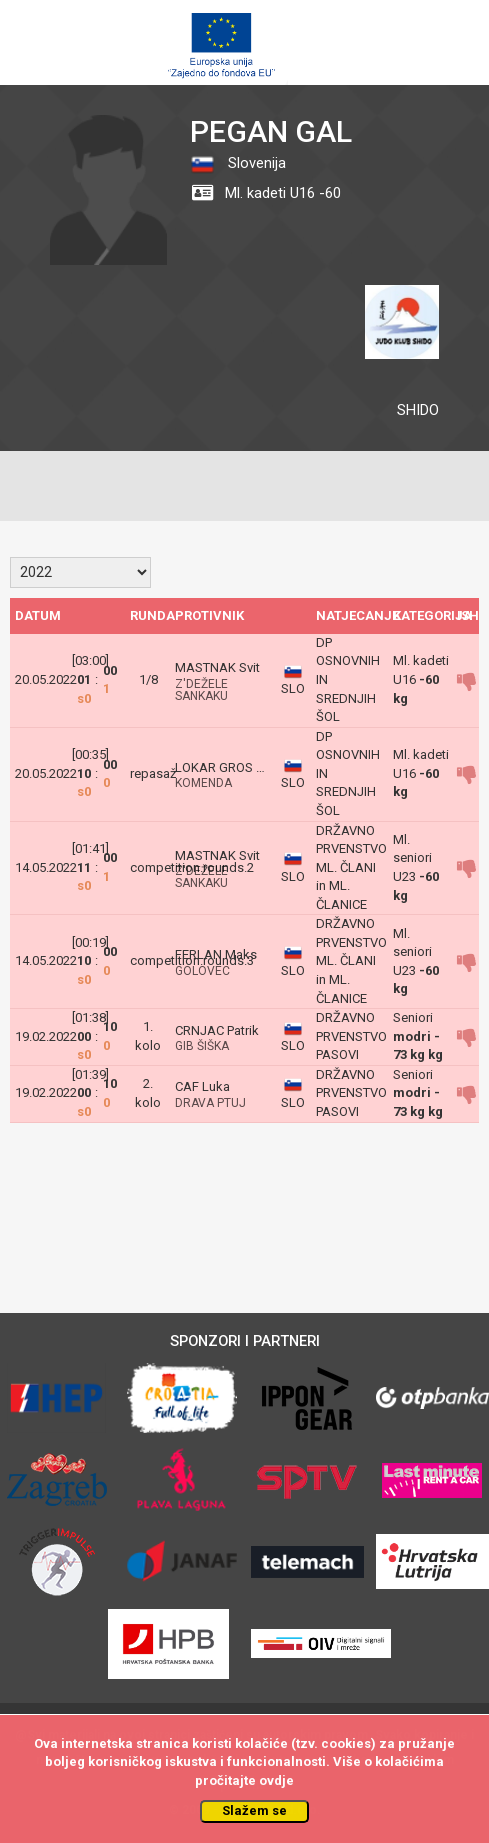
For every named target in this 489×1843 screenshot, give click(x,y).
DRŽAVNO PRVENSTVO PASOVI (351, 1036)
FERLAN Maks (216, 954)
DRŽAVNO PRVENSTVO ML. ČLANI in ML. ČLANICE (351, 867)
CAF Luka (202, 1086)
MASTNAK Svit (217, 667)
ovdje (276, 1780)
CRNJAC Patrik (217, 1030)
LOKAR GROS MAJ (229, 767)
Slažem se (254, 1810)
